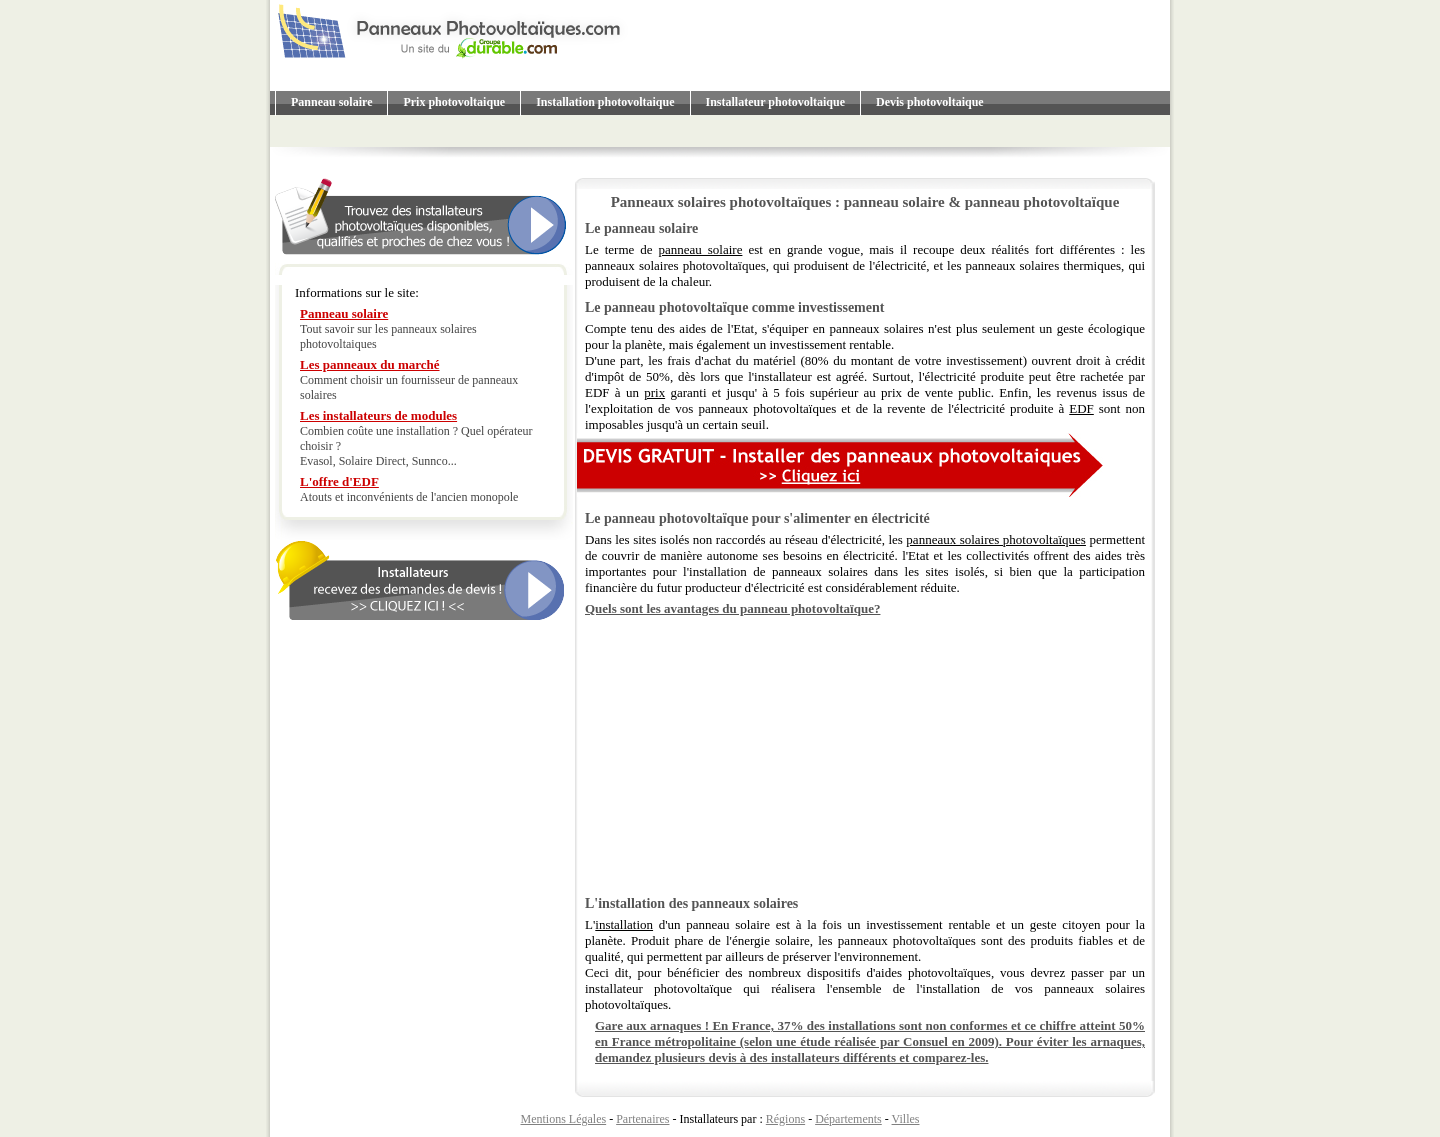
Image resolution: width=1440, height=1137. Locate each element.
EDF (1081, 408)
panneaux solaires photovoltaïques (996, 539)
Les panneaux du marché (370, 364)
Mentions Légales (564, 1119)
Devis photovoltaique (930, 102)
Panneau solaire (331, 102)
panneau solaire (700, 249)
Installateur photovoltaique (775, 102)
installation (624, 924)
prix (654, 392)
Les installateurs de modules (378, 415)
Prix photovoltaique (454, 102)
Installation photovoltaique (605, 102)
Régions (785, 1119)
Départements (848, 1119)
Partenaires (642, 1119)
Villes (906, 1119)
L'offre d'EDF (339, 481)
